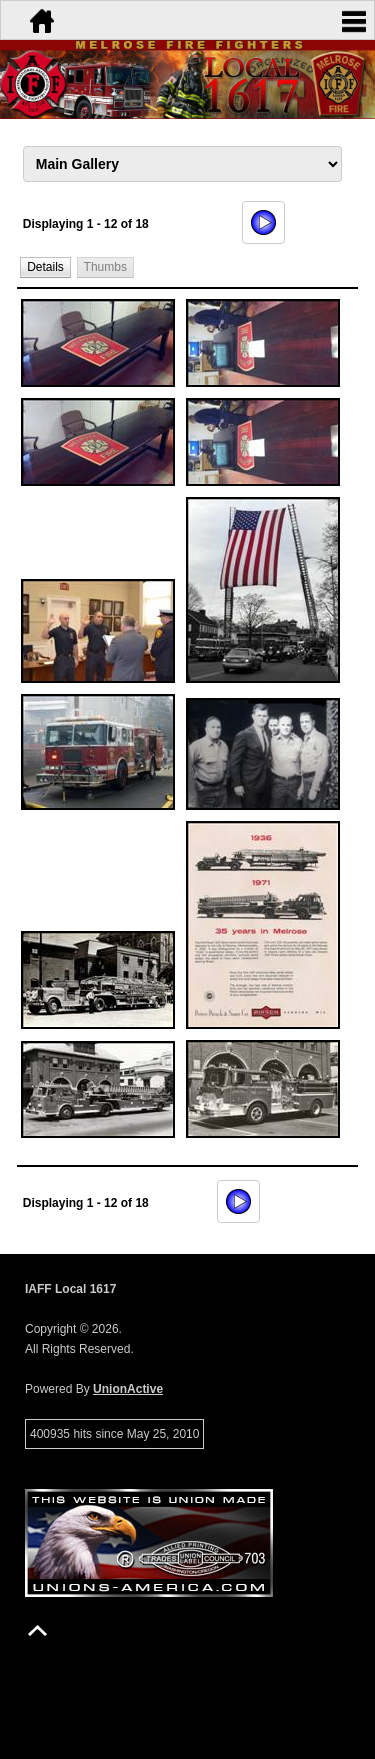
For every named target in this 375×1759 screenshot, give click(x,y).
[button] (46, 266)
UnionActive (128, 1389)
